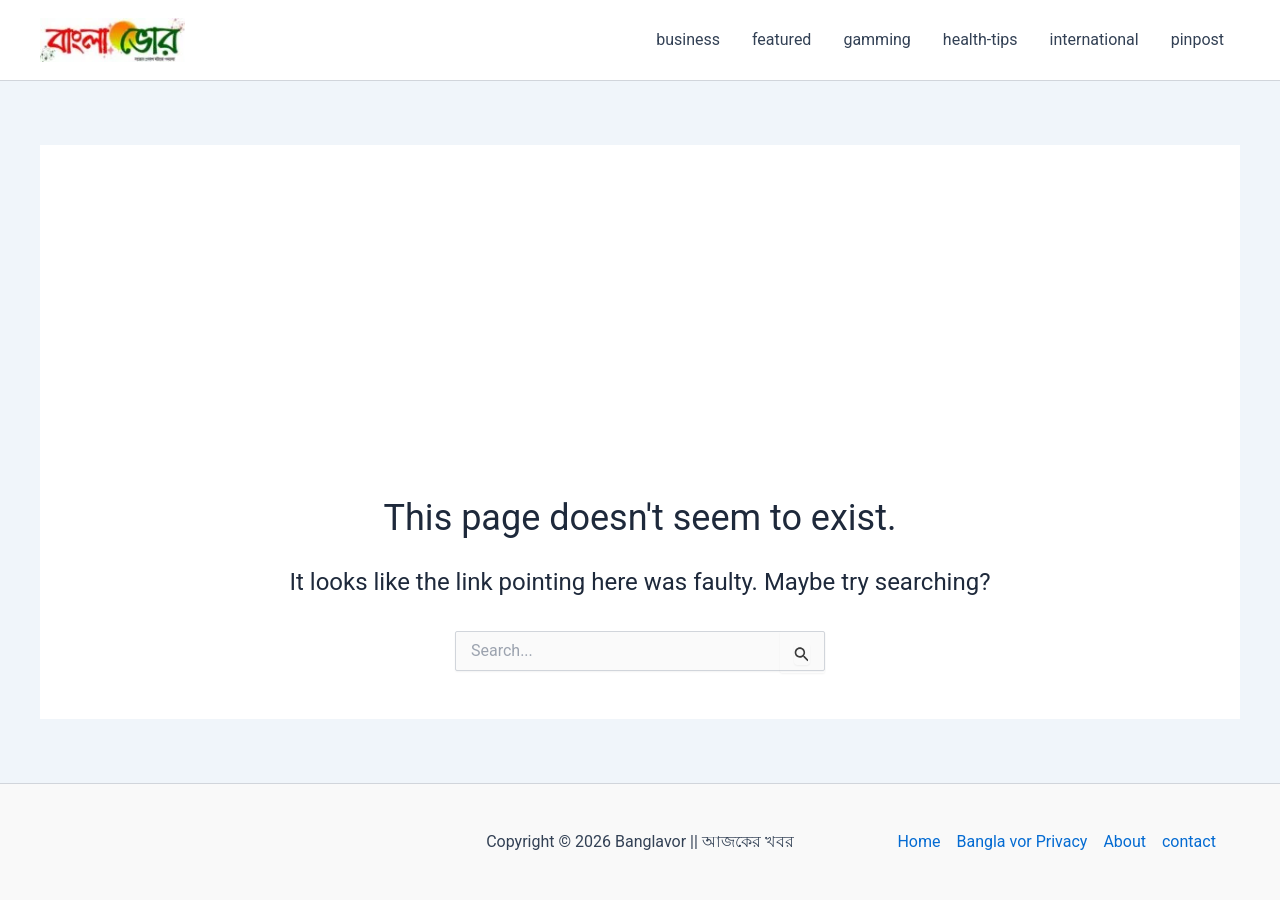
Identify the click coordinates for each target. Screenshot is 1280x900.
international (1094, 39)
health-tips (980, 39)
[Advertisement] (640, 343)
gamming (876, 39)
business (688, 39)
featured (781, 39)
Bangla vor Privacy (1021, 841)
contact (1189, 841)
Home (918, 841)
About (1124, 841)
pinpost (1197, 39)
